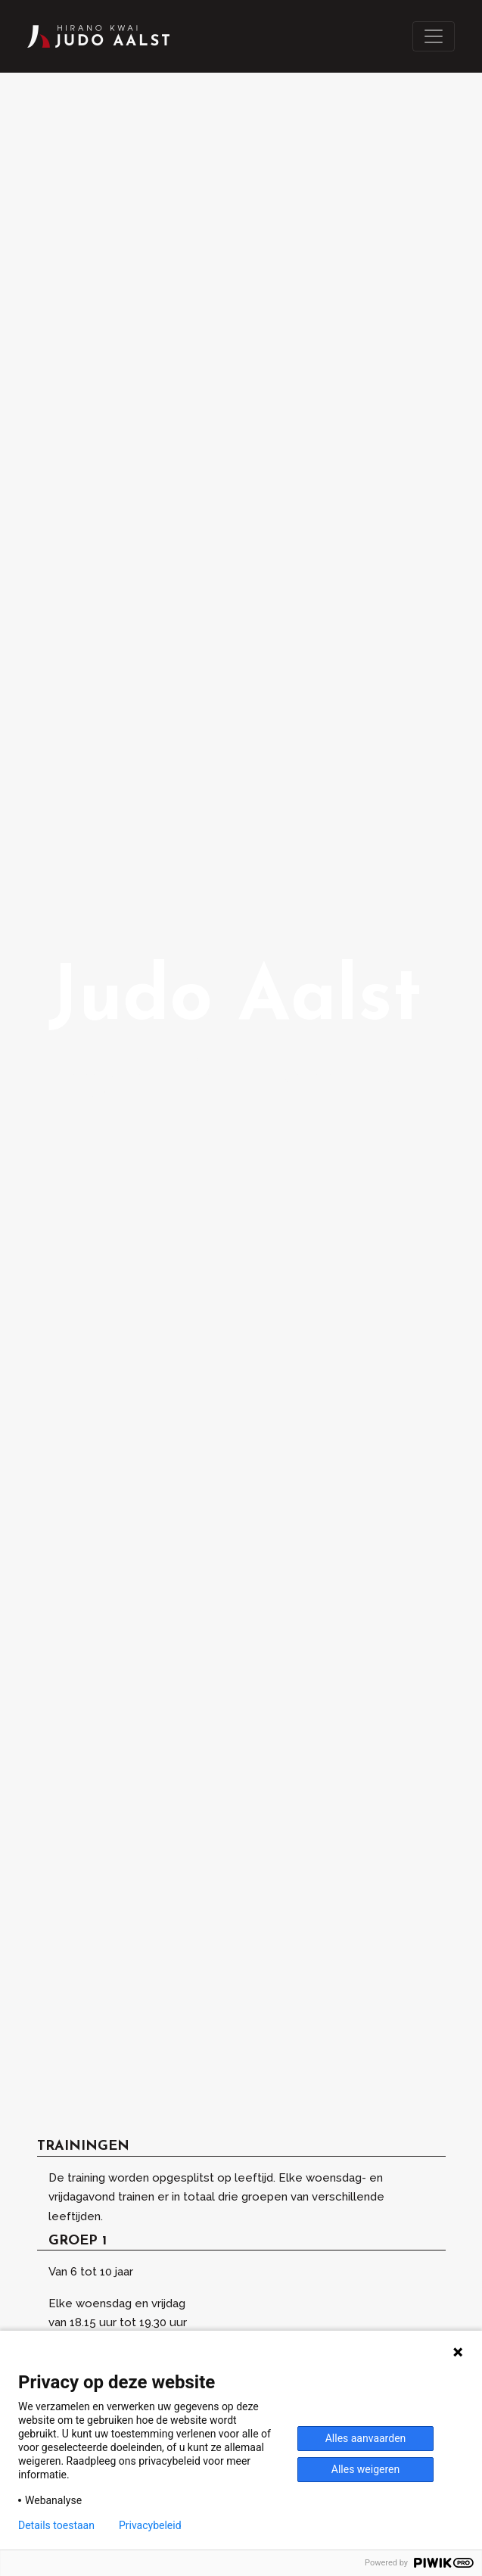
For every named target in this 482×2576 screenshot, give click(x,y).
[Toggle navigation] (433, 36)
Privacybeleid (150, 2525)
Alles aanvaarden (365, 2438)
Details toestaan (56, 2525)
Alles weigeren (365, 2469)
